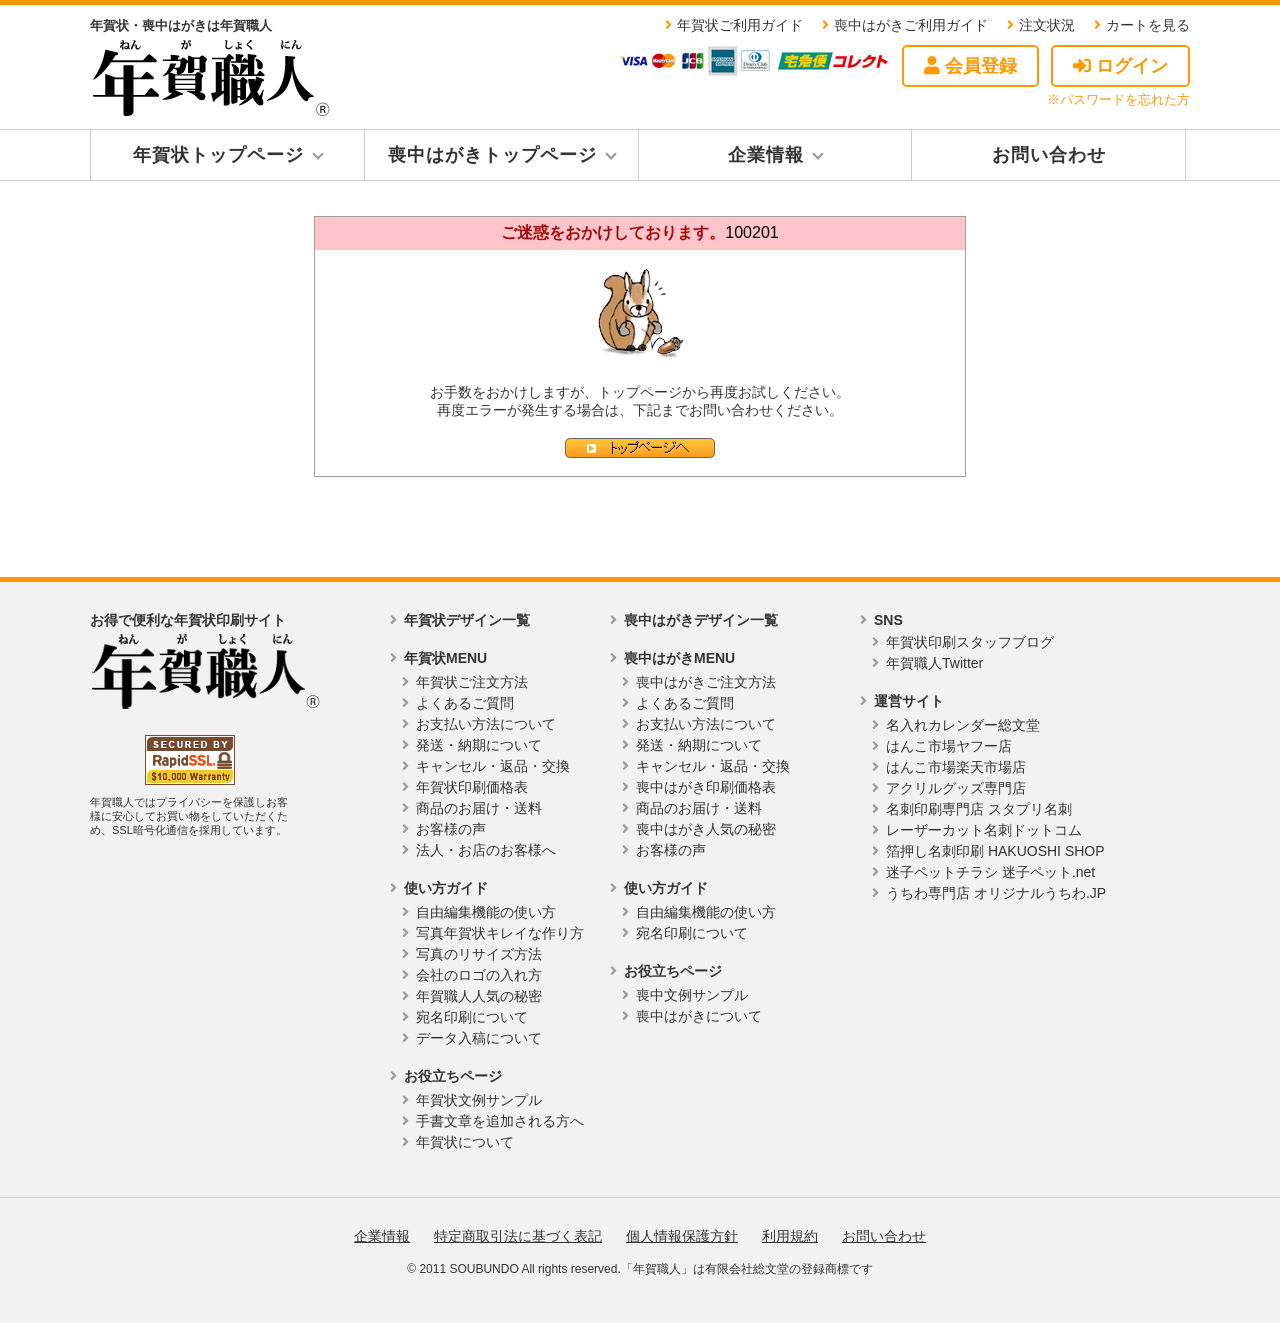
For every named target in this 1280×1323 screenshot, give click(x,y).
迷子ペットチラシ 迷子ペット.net (990, 872)
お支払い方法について (486, 724)
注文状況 (1047, 25)
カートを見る (1148, 25)
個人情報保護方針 (682, 1236)
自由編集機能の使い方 (486, 912)
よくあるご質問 (465, 703)
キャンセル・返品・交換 (493, 766)
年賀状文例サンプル (479, 1100)
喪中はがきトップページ (492, 155)
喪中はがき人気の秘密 (706, 829)
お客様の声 (451, 829)
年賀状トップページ (218, 155)
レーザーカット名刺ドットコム (984, 830)
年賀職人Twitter (934, 663)
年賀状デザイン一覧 (467, 620)
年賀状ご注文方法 (472, 682)
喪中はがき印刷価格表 (706, 787)
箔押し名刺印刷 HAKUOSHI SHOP (995, 851)
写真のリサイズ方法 (479, 954)
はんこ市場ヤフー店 (949, 746)
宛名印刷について (472, 1017)
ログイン (1120, 66)
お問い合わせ (1049, 155)
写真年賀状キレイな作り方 (500, 933)
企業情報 (766, 155)
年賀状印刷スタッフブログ (970, 642)
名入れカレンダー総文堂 (963, 725)
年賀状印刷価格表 (472, 787)
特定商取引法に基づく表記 (518, 1236)
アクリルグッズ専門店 (956, 788)
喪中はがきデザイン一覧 (701, 620)
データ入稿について (479, 1038)
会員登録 (970, 66)
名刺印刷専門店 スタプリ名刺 (979, 809)
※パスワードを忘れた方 (1118, 99)
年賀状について (465, 1142)
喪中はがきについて (699, 1016)
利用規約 (790, 1236)
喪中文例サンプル (692, 995)
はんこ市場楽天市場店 (956, 767)
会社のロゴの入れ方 (479, 975)
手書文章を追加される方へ (500, 1121)
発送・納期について (479, 745)
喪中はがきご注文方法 (706, 682)
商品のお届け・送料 (479, 808)
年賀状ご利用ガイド (740, 25)
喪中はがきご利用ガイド (911, 25)
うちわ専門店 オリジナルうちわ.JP (996, 893)
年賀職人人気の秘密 (479, 996)
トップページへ (640, 448)
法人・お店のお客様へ (486, 850)
